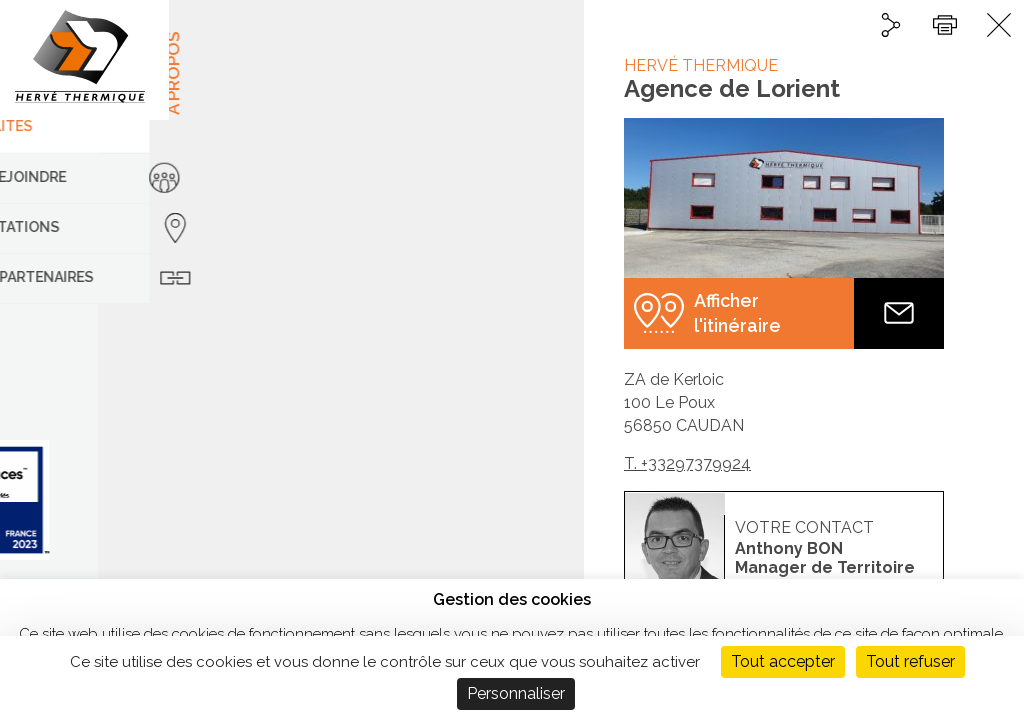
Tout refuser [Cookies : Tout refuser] (910, 661)
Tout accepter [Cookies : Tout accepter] (783, 661)
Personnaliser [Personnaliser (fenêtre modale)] (516, 693)
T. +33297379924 (687, 463)
